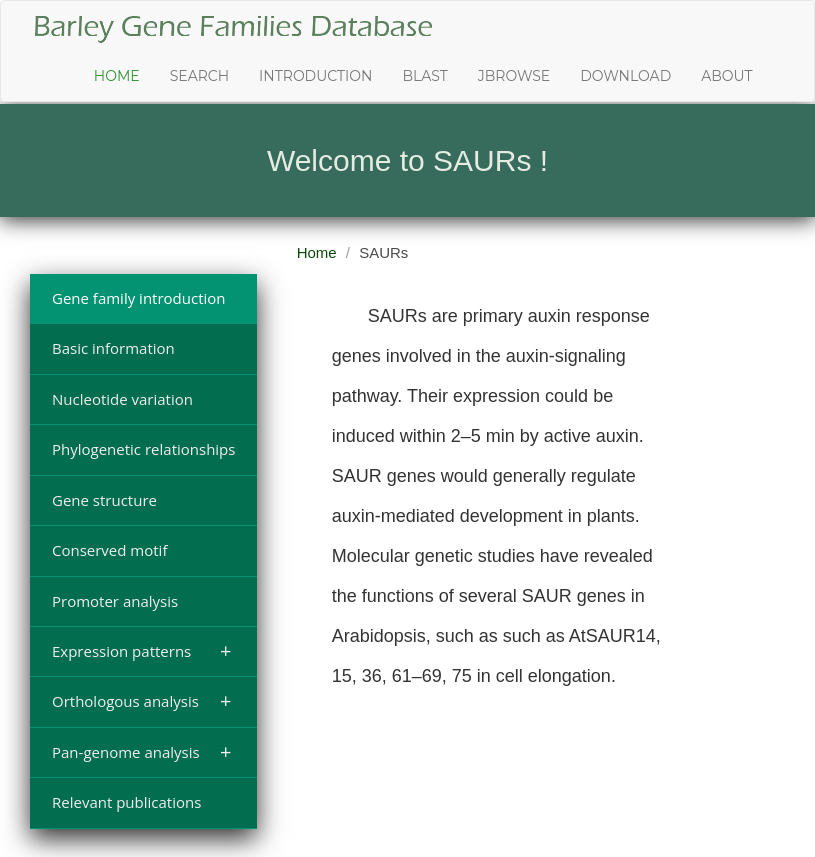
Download (625, 76)
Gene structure (104, 500)
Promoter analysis (115, 601)
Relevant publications (126, 802)
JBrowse (514, 76)
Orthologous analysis (141, 700)
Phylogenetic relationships (143, 449)
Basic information (113, 348)
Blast (424, 76)
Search (199, 76)
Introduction (315, 76)
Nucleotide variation (122, 399)
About (726, 76)
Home (117, 76)
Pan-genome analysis (141, 751)
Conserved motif (109, 550)
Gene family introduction (139, 298)
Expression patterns (141, 650)
